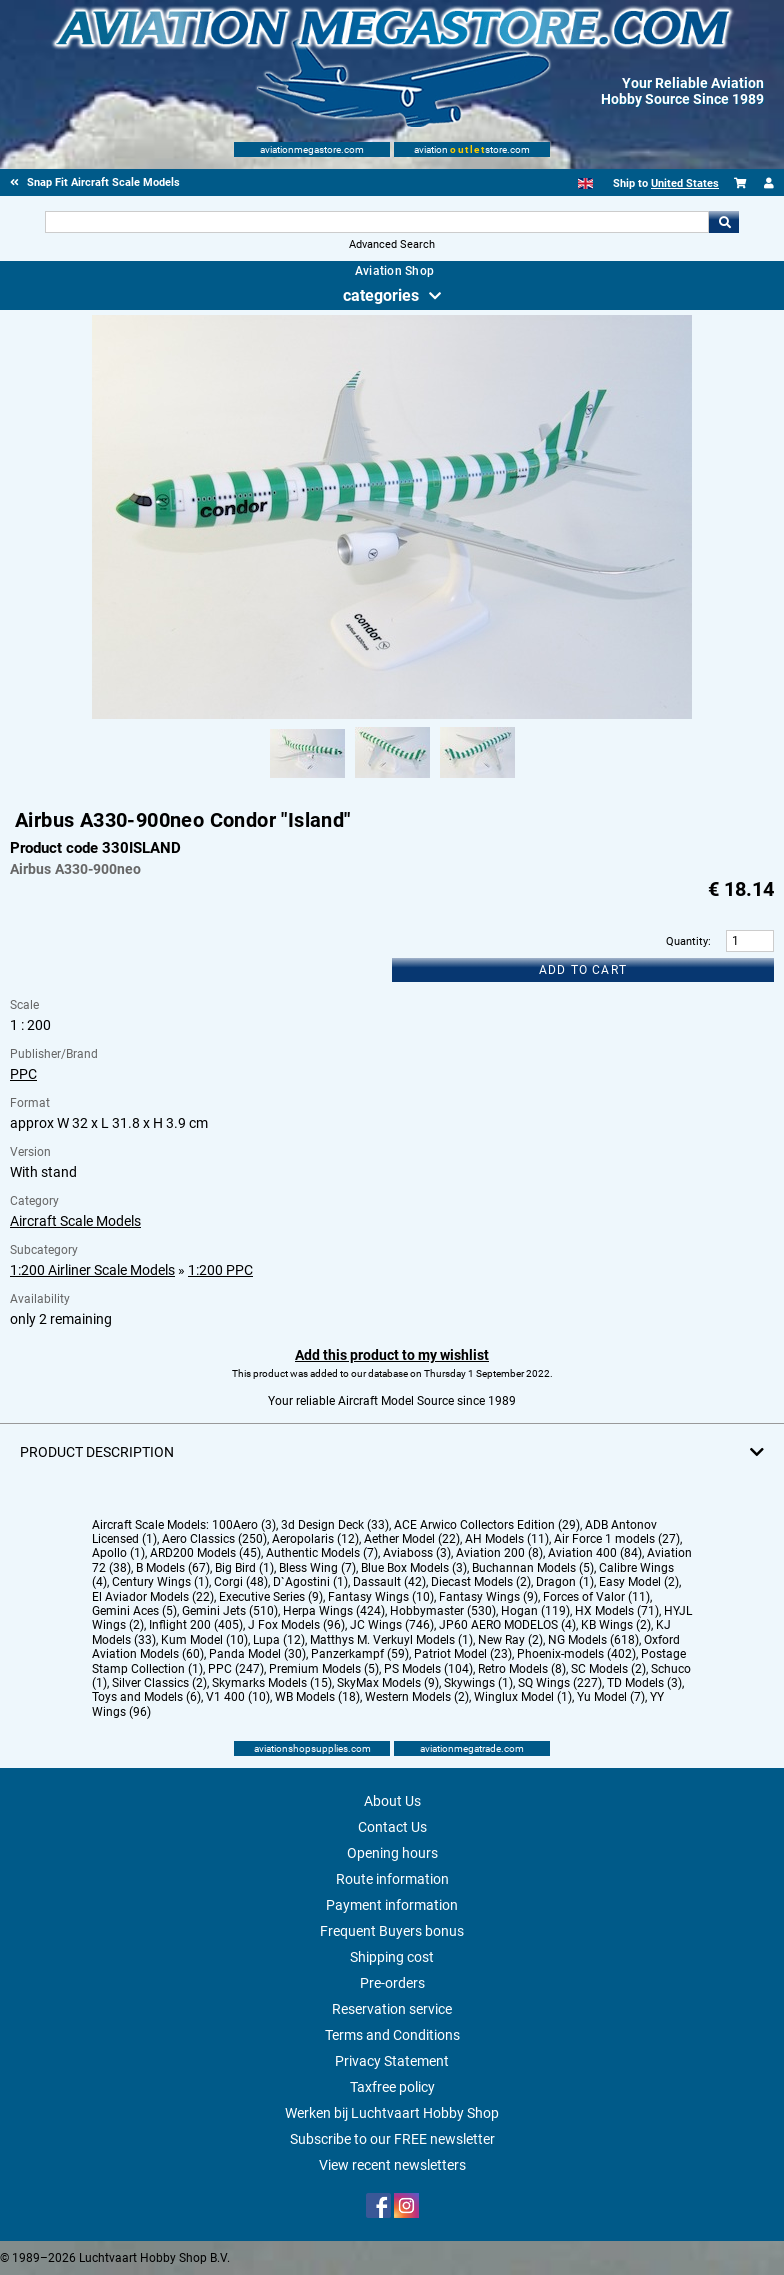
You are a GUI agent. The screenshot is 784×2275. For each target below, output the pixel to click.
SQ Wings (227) (560, 1683)
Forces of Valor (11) (596, 1597)
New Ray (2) (510, 1640)
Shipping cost (392, 1957)
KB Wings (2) (616, 1625)
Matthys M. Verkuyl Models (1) (391, 1640)
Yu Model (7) (611, 1697)
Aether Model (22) (412, 1539)
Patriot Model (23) (463, 1654)
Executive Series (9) (271, 1597)
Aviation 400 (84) (595, 1553)
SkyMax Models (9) (388, 1683)
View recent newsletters (392, 2165)
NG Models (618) (593, 1640)
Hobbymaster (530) (443, 1611)
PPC (23, 1074)
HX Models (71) (617, 1611)
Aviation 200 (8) (499, 1553)
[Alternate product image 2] (392, 779)
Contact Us (392, 1827)
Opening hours (392, 1853)
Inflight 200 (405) (196, 1625)
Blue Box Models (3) (414, 1568)
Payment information (392, 1905)
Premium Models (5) (324, 1669)
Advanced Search (392, 244)
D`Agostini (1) (310, 1582)
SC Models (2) (608, 1669)
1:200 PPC (220, 1270)
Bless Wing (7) (317, 1568)
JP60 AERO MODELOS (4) (507, 1625)
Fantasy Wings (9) (488, 1597)
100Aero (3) (244, 1525)
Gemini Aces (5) (134, 1611)
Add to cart (583, 970)
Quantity (687, 941)
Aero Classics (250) (214, 1539)
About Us (392, 1801)
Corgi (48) (241, 1582)
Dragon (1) (565, 1582)
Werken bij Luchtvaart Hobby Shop (392, 2113)
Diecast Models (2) (481, 1582)
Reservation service (392, 2009)
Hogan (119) (535, 1611)
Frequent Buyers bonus (392, 1931)
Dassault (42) (389, 1582)
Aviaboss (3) (417, 1553)
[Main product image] (392, 715)
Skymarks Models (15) (272, 1683)
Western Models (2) (417, 1697)
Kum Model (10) (204, 1640)
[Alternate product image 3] (477, 779)
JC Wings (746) (392, 1625)
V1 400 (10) (238, 1697)
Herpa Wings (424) (334, 1611)
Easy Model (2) (639, 1582)
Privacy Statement (392, 2061)
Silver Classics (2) (159, 1683)
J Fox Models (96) (296, 1625)
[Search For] (377, 222)
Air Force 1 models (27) (617, 1539)
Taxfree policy (392, 2087)
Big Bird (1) (244, 1568)
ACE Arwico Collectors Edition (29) (487, 1525)
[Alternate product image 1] (307, 779)
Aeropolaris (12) (315, 1539)
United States (685, 183)
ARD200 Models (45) (205, 1553)
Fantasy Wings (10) (381, 1597)
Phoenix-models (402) (576, 1654)
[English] (585, 183)
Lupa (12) (279, 1640)
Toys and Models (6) (146, 1697)
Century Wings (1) (160, 1582)
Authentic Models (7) (322, 1553)
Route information (392, 1879)
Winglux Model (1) (523, 1697)
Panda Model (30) (257, 1654)
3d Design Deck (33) (335, 1525)
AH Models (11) (507, 1539)
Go (724, 222)
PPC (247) (236, 1669)
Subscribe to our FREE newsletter (392, 2139)
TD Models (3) (644, 1683)
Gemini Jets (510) (230, 1611)
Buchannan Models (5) (533, 1568)
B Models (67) (173, 1568)
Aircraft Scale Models (75, 1221)
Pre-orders (392, 1983)
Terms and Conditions (392, 2035)
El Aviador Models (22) (153, 1597)
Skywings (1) (478, 1683)
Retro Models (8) (522, 1669)
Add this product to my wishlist (392, 1355)
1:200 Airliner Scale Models (92, 1270)
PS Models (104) (428, 1669)
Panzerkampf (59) (360, 1654)
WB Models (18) (317, 1697)
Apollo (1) (118, 1553)
